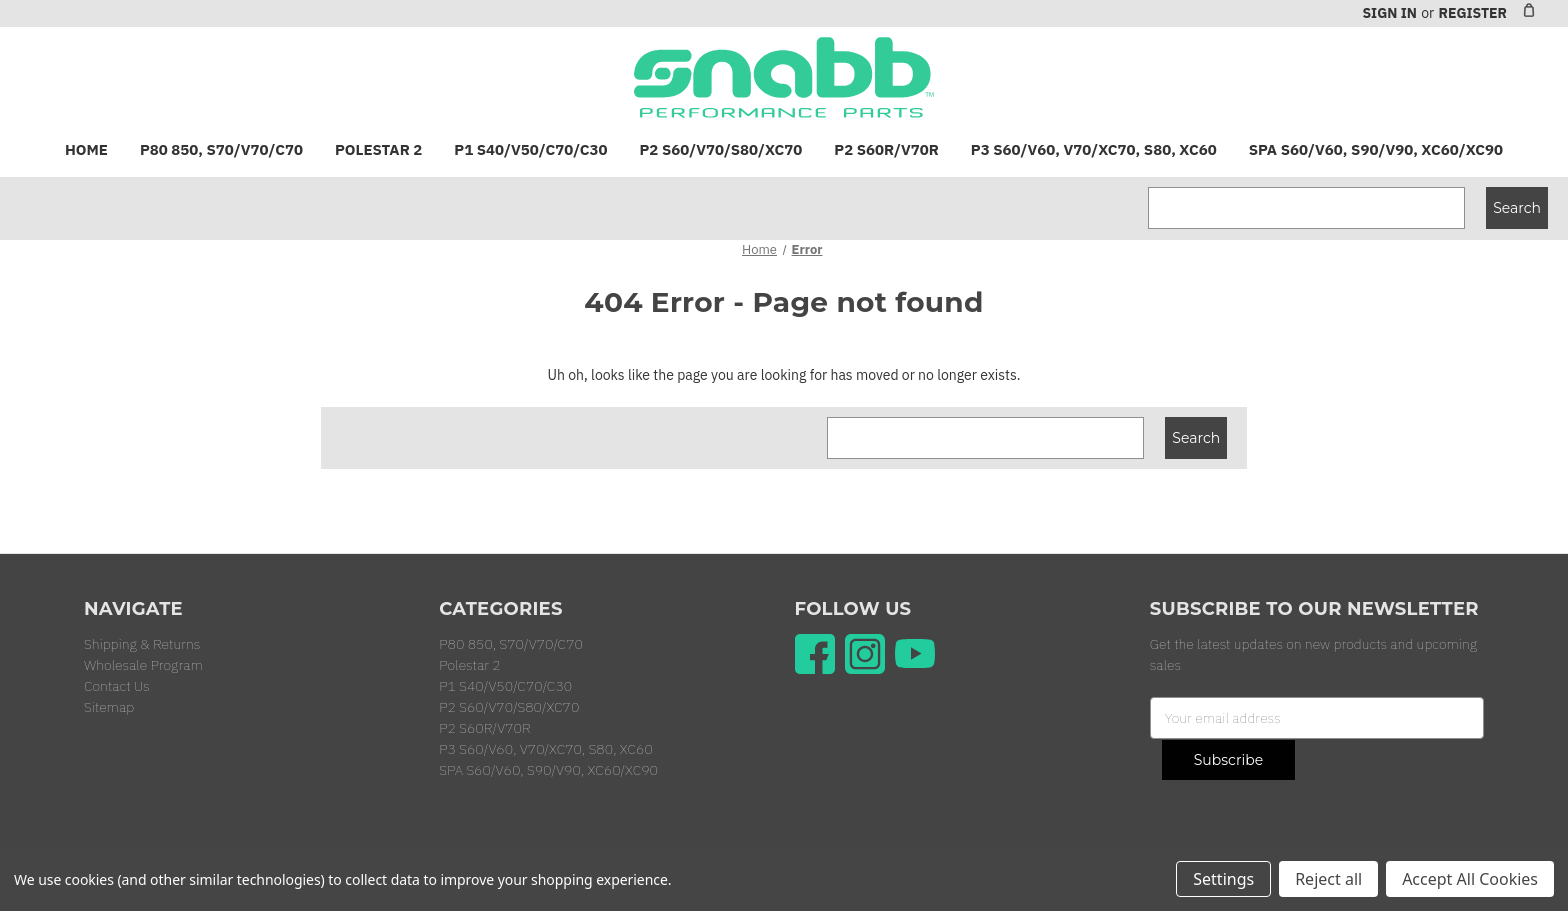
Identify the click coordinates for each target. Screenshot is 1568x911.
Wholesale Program (143, 665)
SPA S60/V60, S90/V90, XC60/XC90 (1376, 149)
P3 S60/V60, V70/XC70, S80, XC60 (1094, 149)
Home (86, 149)
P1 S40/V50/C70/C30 (530, 149)
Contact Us (117, 686)
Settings (1223, 879)
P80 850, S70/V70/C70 (221, 149)
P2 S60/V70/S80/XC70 (721, 149)
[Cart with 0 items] (1529, 10)
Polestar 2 (378, 149)
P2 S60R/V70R (886, 149)
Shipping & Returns (142, 644)
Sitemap (109, 707)
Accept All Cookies (1470, 879)
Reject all (1328, 879)
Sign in (1389, 13)
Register (1472, 13)
